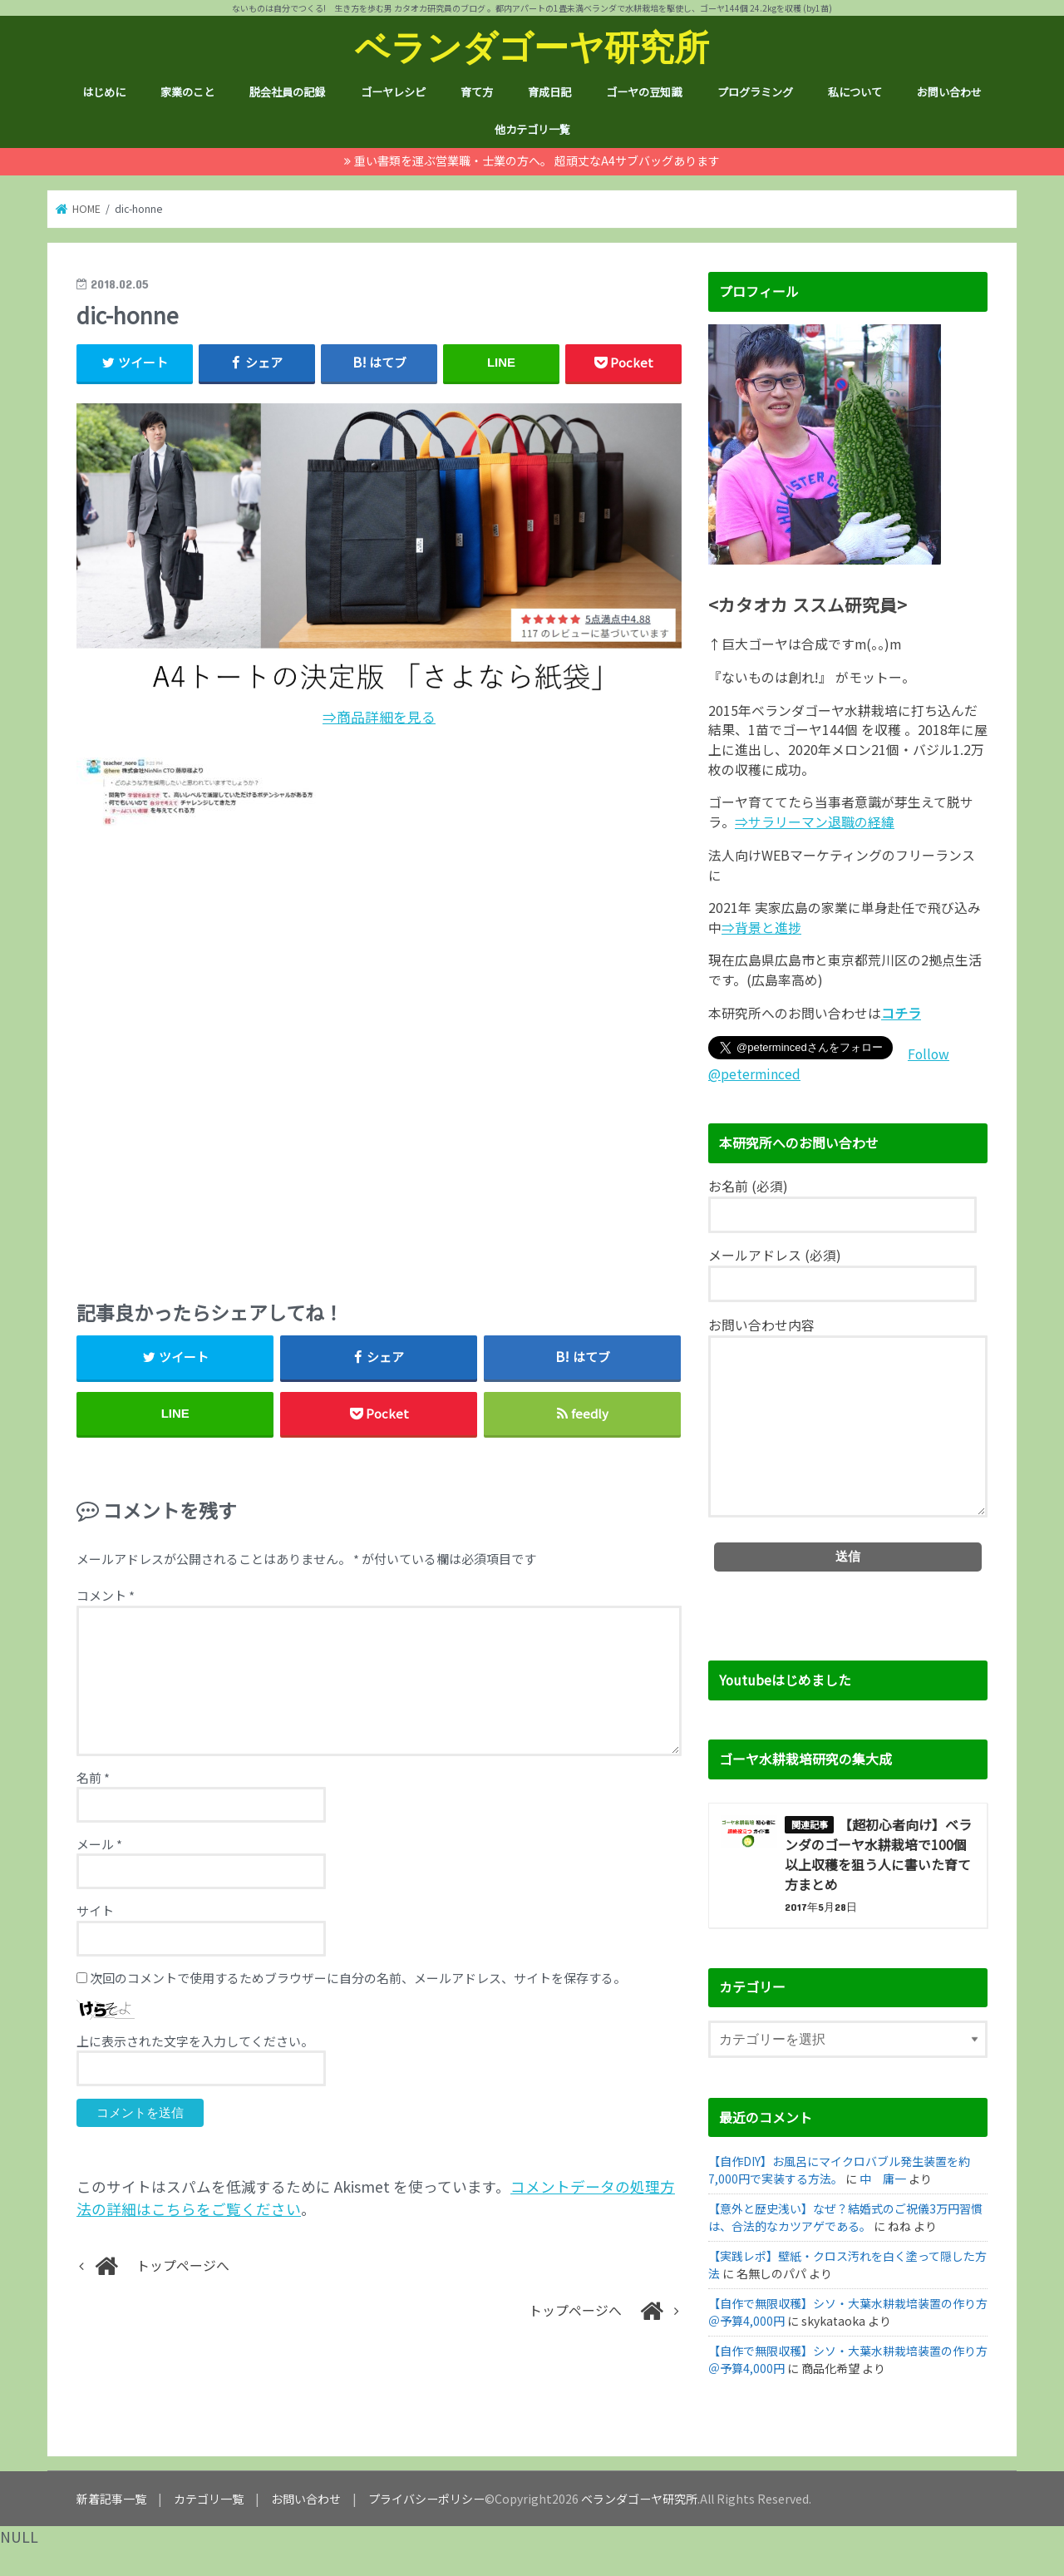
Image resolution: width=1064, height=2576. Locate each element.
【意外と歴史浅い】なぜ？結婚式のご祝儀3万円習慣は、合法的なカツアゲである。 (845, 2217)
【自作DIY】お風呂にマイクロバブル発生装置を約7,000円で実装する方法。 (839, 2170)
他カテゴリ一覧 (532, 129)
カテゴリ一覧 (209, 2498)
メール (99, 1844)
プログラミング (755, 92)
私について (855, 92)
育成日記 (549, 92)
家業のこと (187, 92)
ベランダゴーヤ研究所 (532, 46)
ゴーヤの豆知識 (644, 92)
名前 (93, 1777)
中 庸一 (883, 2178)
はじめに (104, 92)
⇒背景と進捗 (761, 927)
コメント (105, 1595)
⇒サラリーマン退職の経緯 (814, 822)
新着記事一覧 (111, 2498)
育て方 (477, 92)
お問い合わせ (949, 92)
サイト (95, 1910)
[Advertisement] (379, 1057)
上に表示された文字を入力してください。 (194, 2041)
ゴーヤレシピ (393, 92)
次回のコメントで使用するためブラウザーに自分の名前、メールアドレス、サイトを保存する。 (358, 1977)
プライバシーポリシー (426, 2498)
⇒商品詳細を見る (379, 717)
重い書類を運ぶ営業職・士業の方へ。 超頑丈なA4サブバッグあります (537, 160)
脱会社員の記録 (287, 92)
